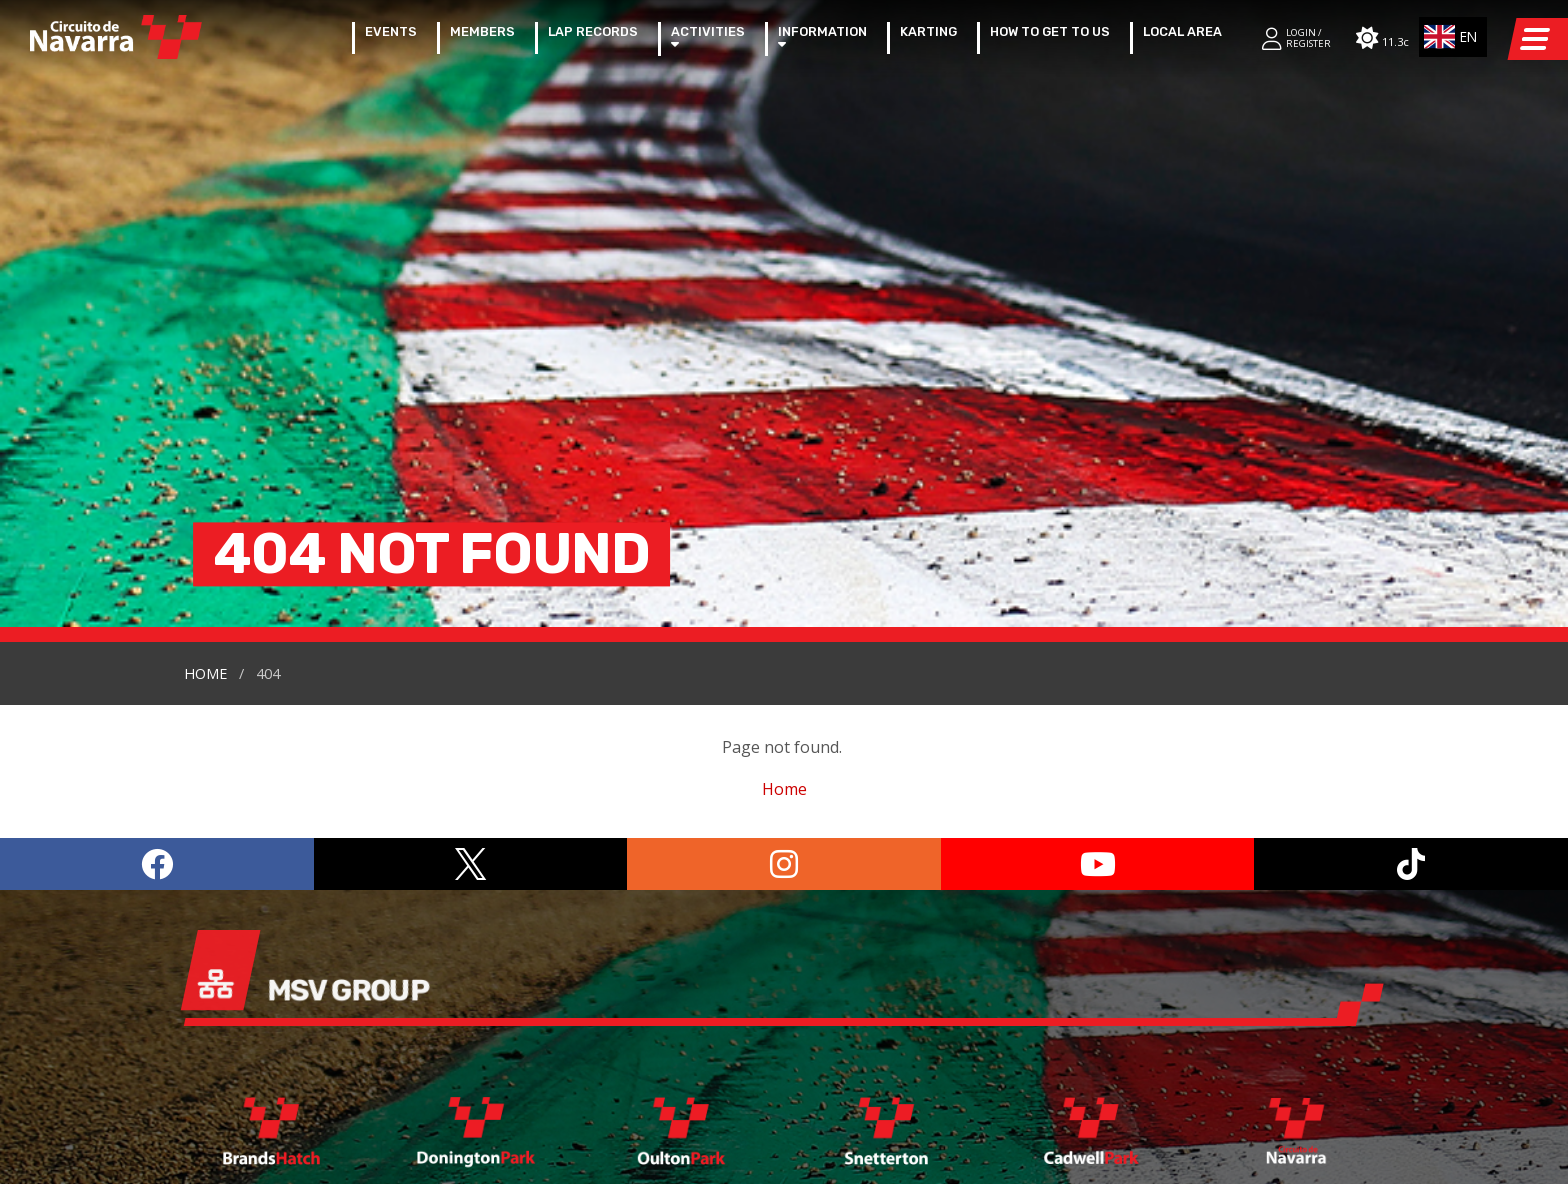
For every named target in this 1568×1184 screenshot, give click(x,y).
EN (1448, 37)
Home (205, 328)
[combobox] (1453, 37)
